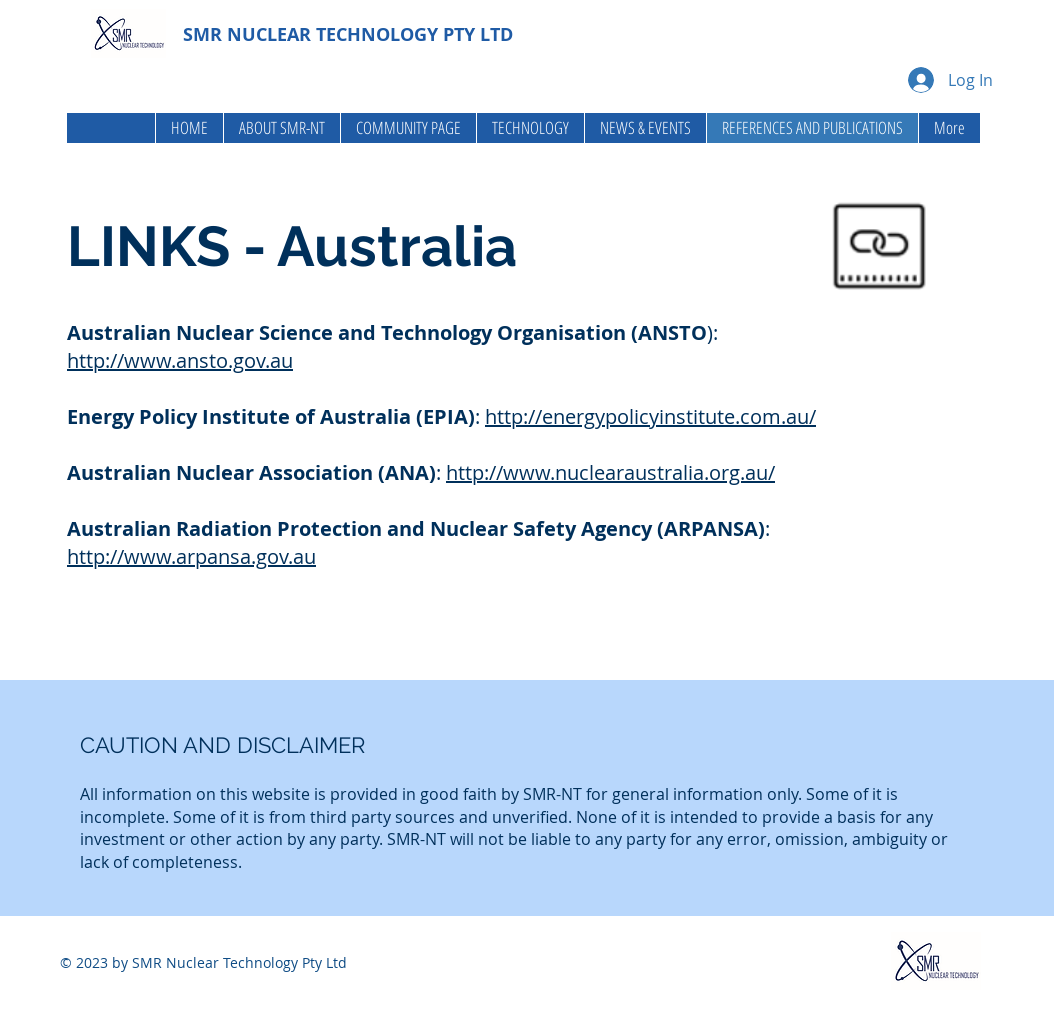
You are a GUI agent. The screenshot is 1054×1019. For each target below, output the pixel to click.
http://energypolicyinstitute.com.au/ (650, 416)
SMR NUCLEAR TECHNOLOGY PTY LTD (348, 34)
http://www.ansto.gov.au (180, 360)
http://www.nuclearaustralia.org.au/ (610, 472)
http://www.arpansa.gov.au (191, 556)
